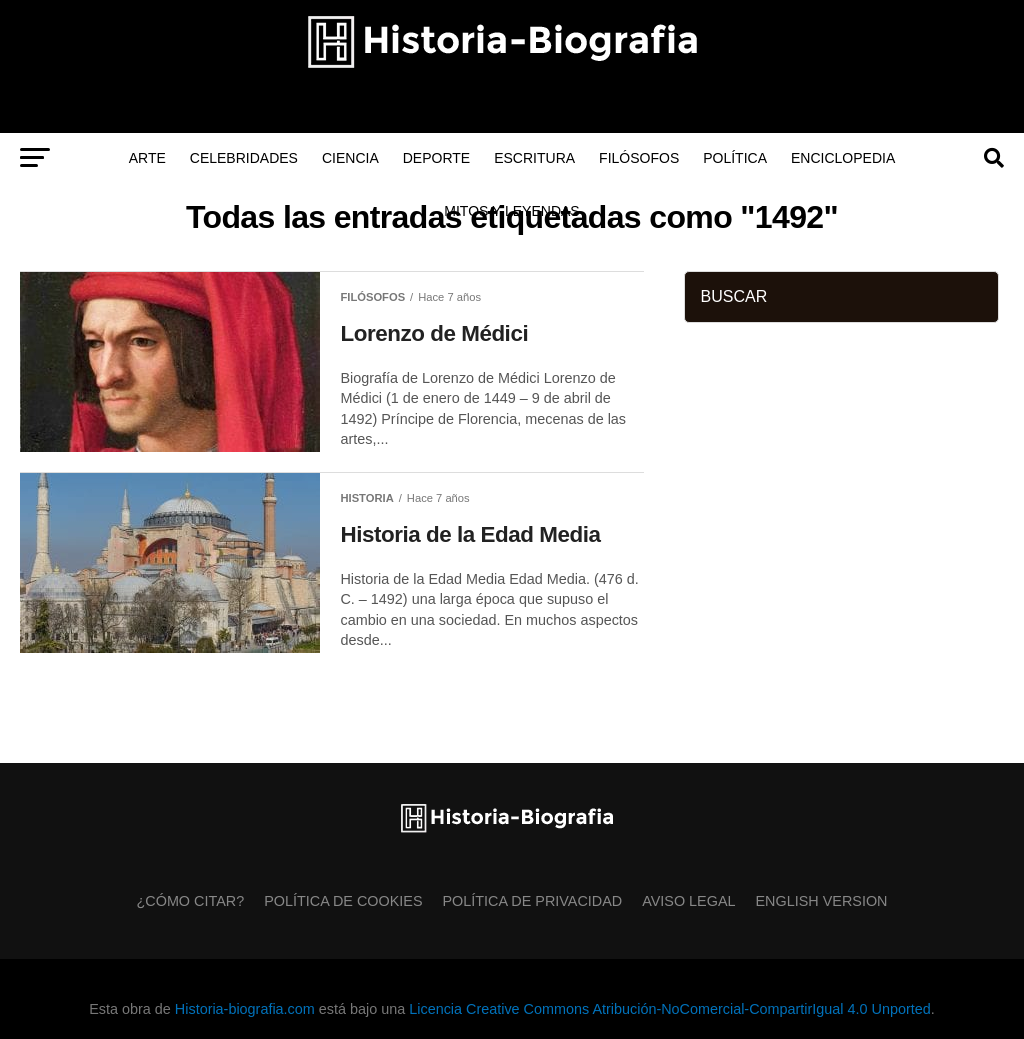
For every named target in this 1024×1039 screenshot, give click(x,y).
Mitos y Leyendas (511, 211)
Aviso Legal (688, 901)
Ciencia (350, 158)
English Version (822, 901)
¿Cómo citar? (191, 901)
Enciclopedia (843, 158)
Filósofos (639, 158)
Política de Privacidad (533, 901)
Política (735, 158)
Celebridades (244, 158)
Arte (147, 158)
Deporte (436, 158)
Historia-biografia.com (245, 1009)
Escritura (534, 158)
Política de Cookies (343, 901)
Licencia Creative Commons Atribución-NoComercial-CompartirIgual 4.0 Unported (669, 1009)
